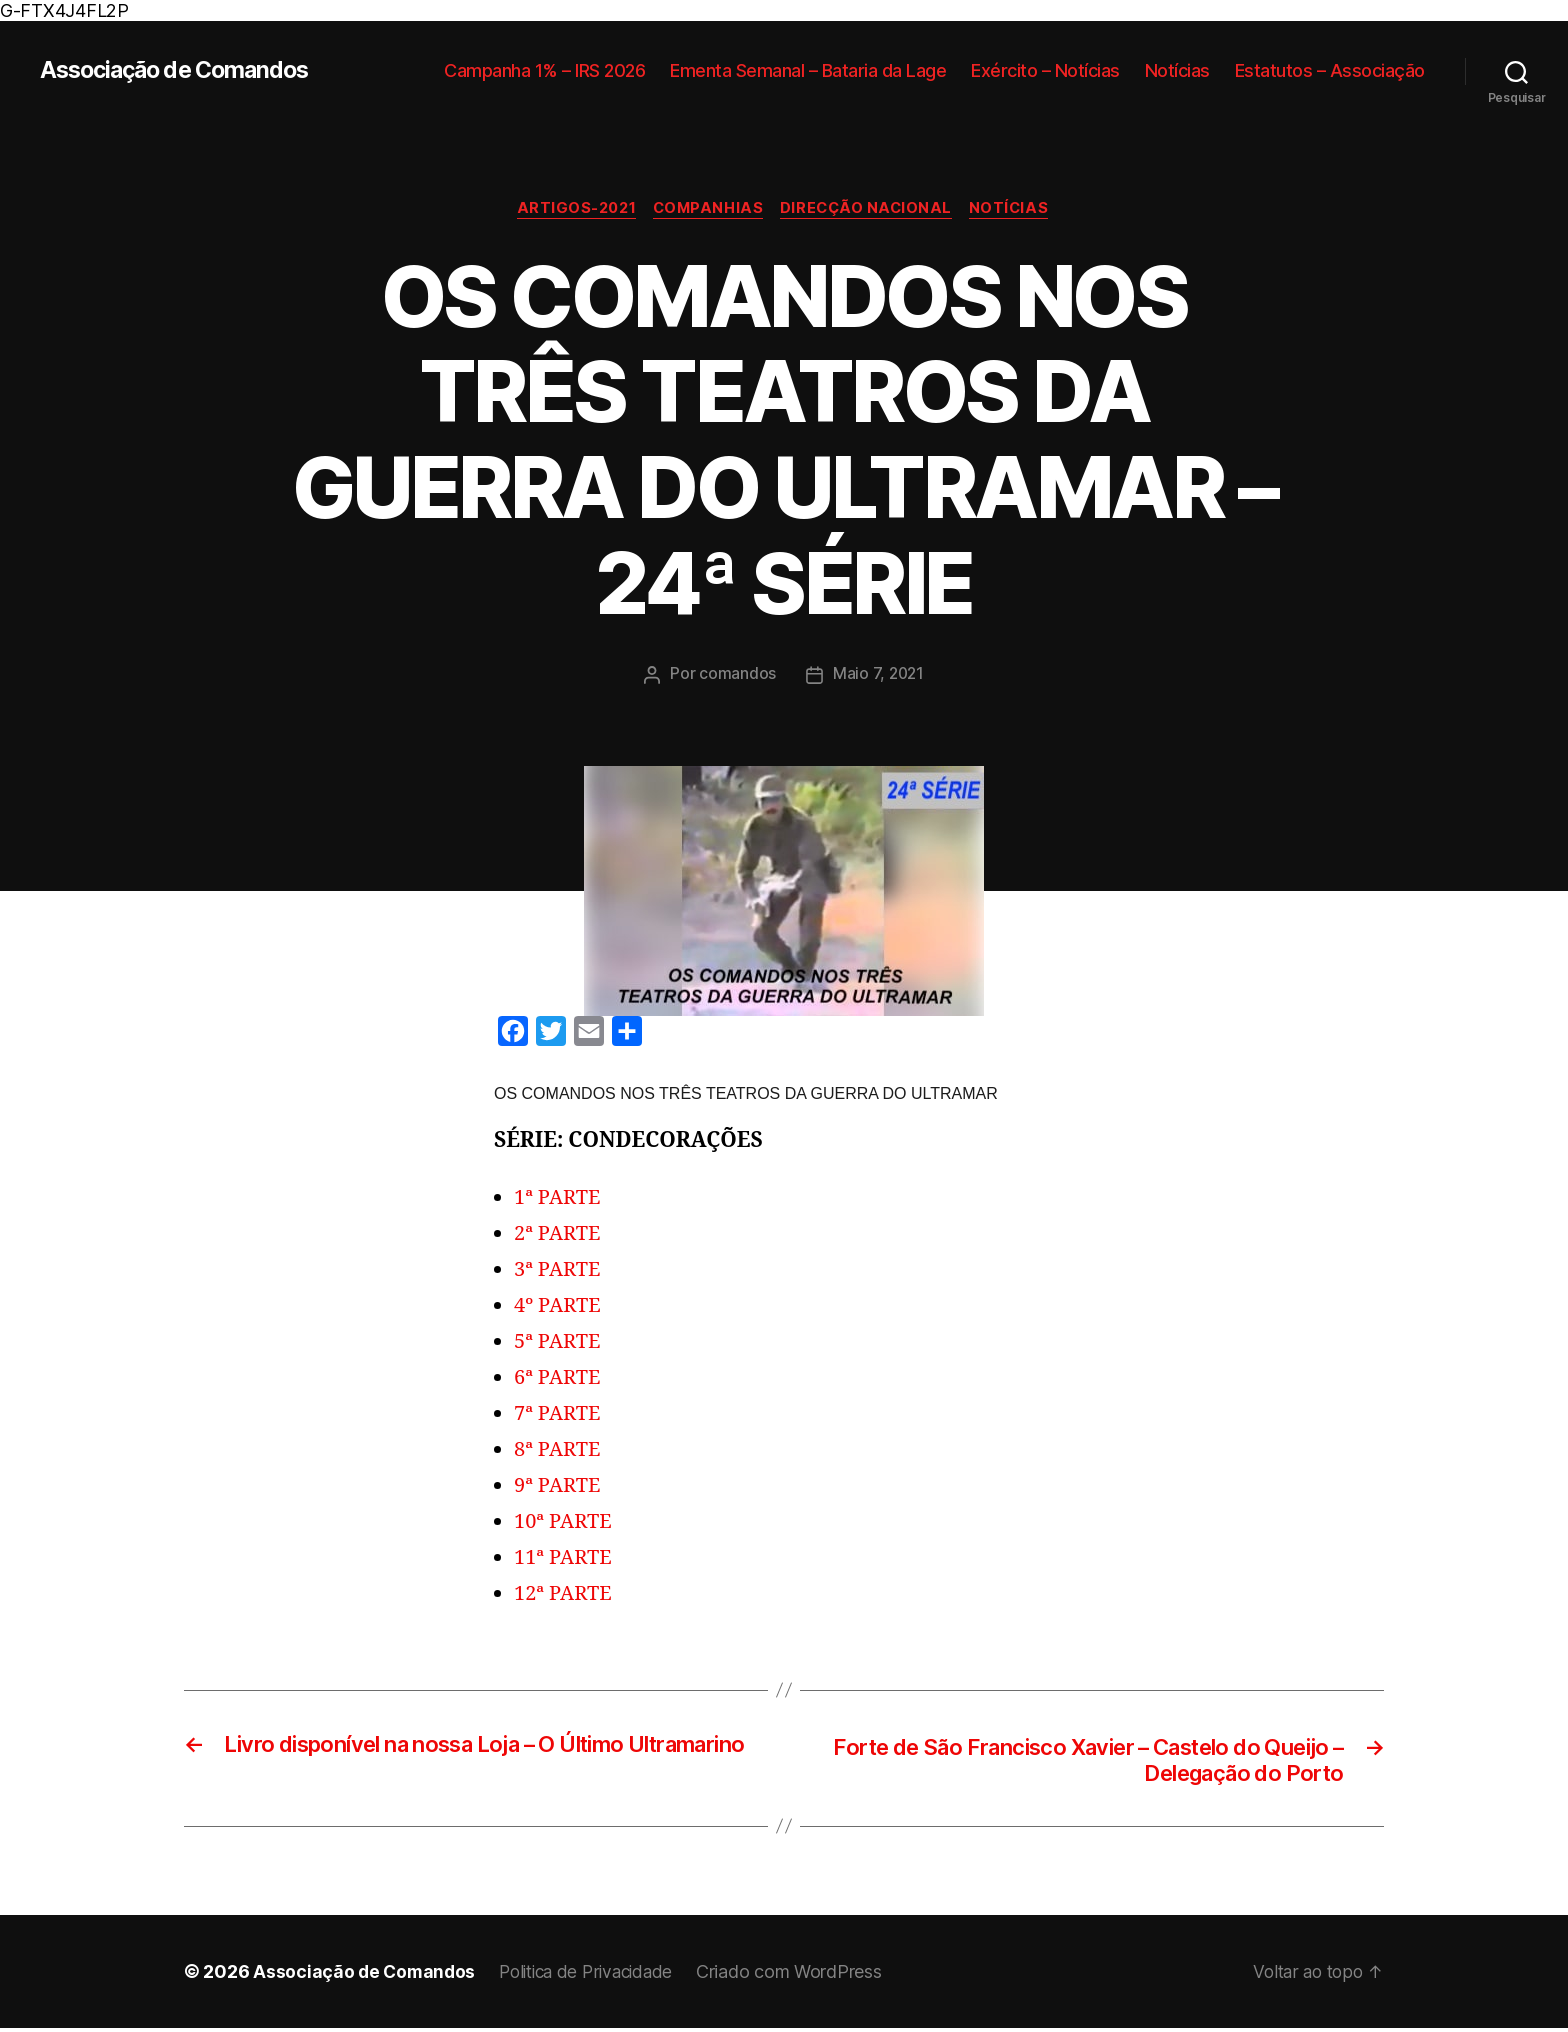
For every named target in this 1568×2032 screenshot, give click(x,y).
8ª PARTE (559, 1450)
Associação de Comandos (181, 71)
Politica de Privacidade (595, 1975)
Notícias (1177, 70)
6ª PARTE (559, 1378)
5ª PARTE (559, 1342)
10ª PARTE (565, 1522)
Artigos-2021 (570, 210)
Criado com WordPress (805, 1975)
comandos (736, 675)
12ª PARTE (565, 1594)
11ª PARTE (565, 1558)
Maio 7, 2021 (879, 675)
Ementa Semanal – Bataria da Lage (808, 70)
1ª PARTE (559, 1198)
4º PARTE (559, 1306)
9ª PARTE (559, 1486)
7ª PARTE (559, 1414)
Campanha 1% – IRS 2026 (544, 70)
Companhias (708, 210)
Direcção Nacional (871, 210)
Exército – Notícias (1045, 70)
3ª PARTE (559, 1270)
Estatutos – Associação (1330, 70)
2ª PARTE (559, 1234)
